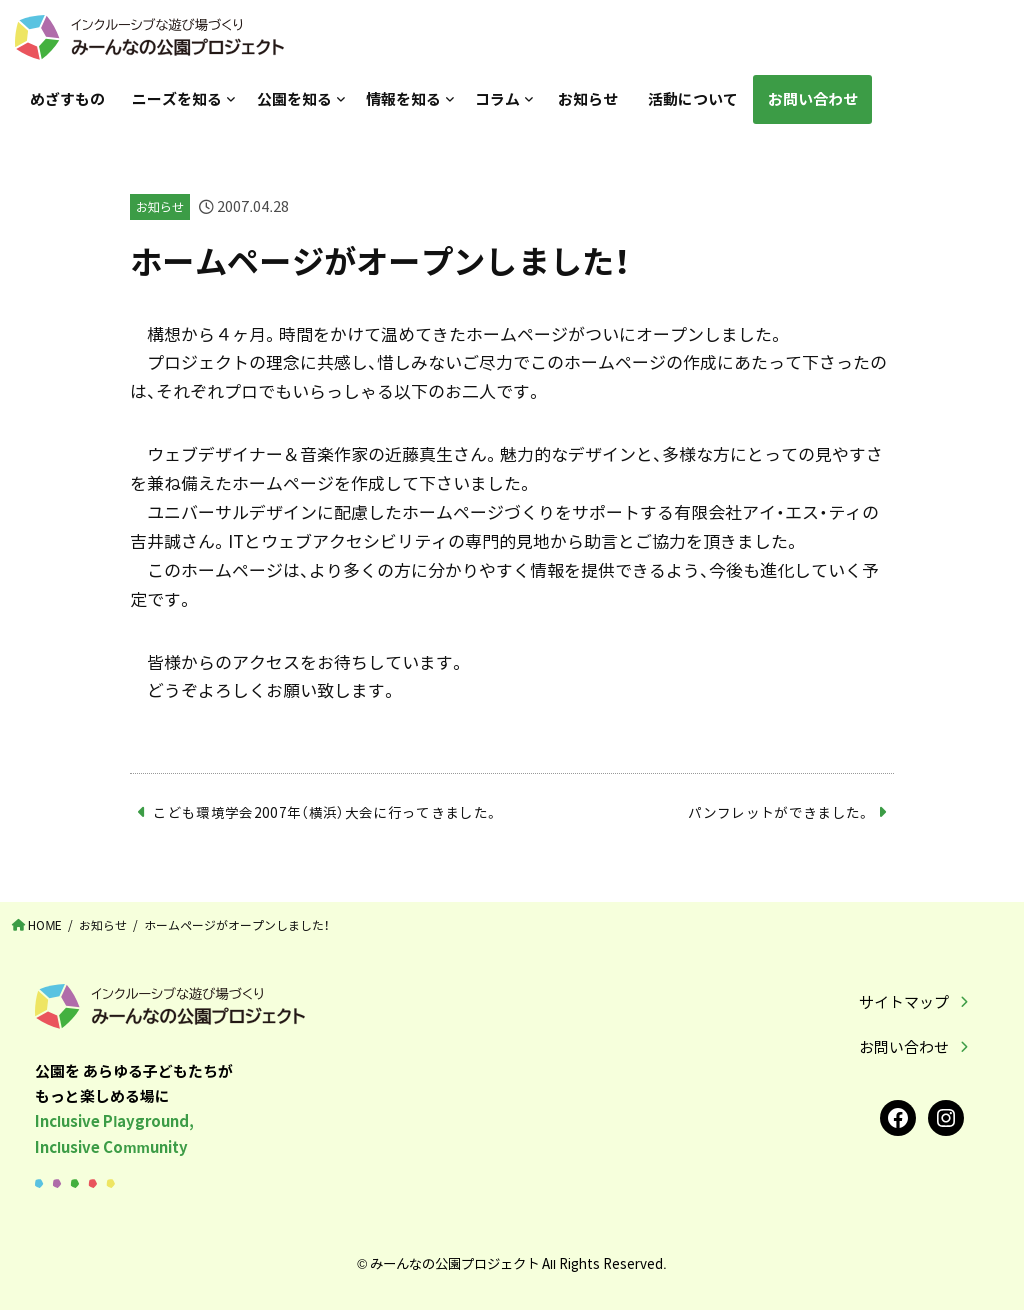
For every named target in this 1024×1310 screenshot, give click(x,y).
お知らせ (588, 99)
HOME (45, 925)
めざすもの (67, 99)
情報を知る (403, 99)
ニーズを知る (177, 99)
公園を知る (294, 99)
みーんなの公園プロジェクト (454, 1263)
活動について (693, 99)
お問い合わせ (813, 99)
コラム (497, 99)
